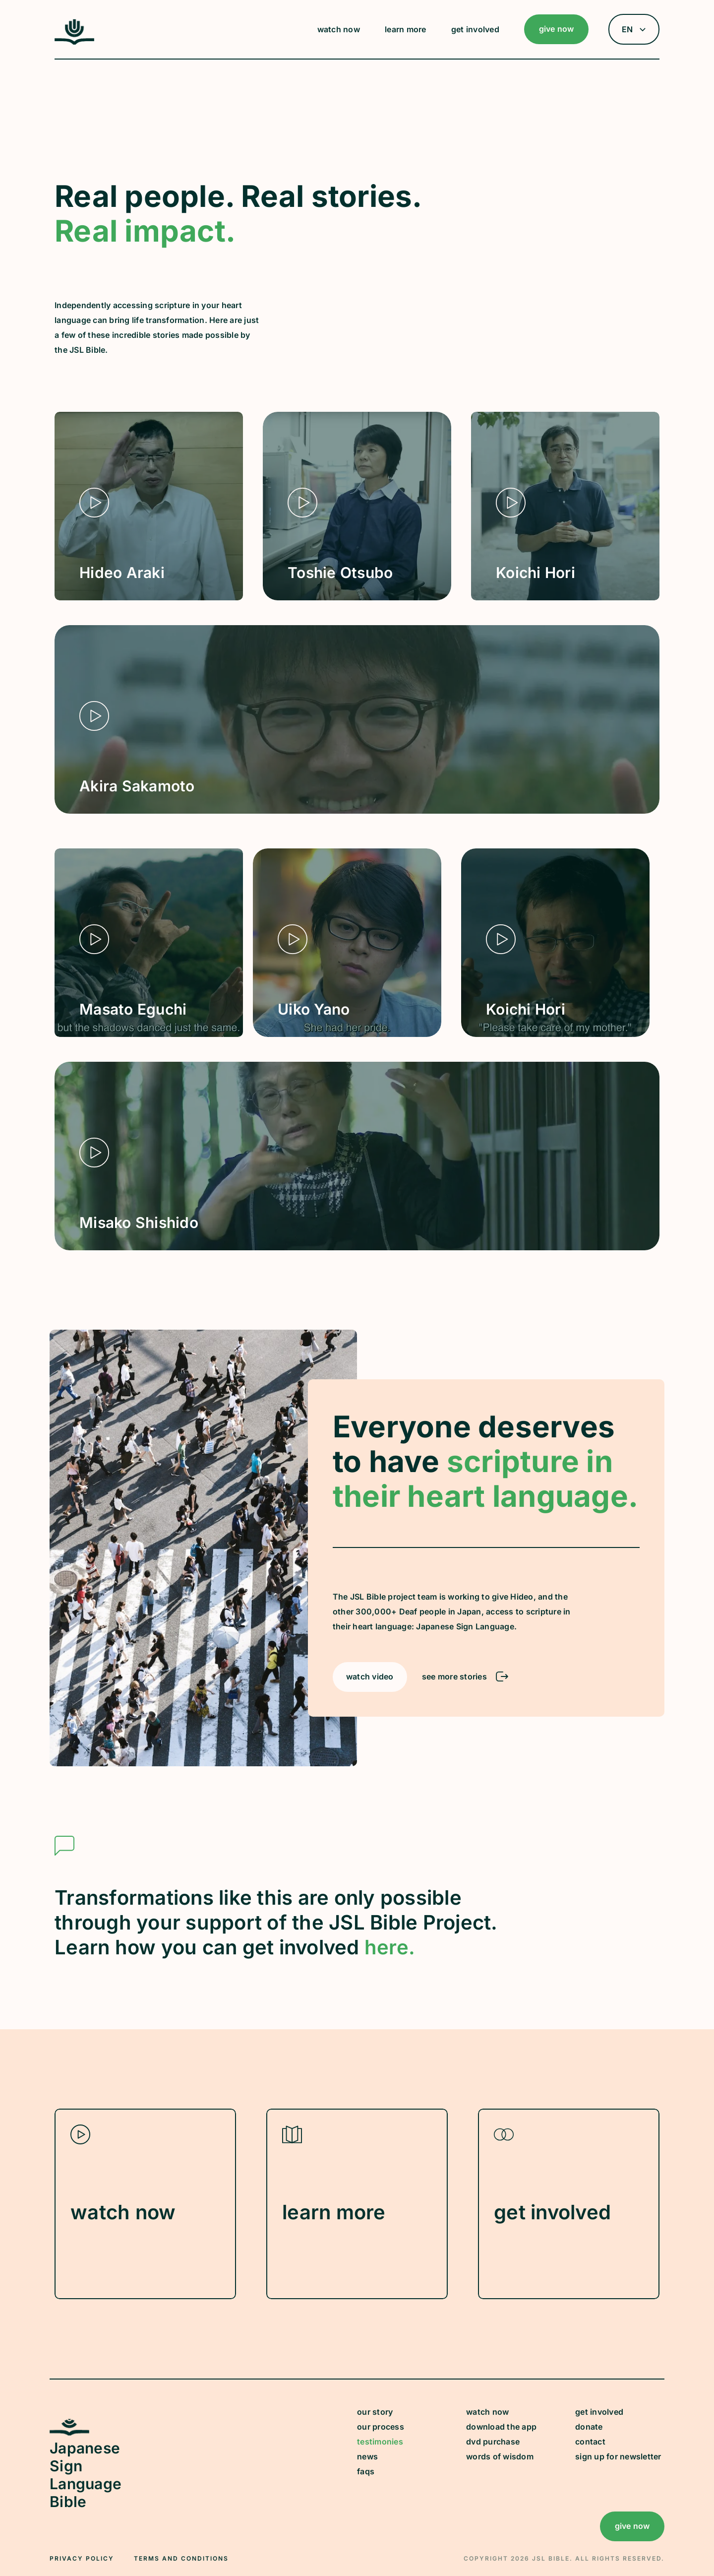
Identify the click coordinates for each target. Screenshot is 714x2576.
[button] (341, 29)
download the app (501, 2427)
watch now (487, 2412)
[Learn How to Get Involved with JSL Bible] (568, 2204)
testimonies (380, 2442)
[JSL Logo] (74, 42)
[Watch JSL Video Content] (145, 2204)
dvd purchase (493, 2442)
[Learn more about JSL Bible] (357, 2204)
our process (380, 2427)
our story (375, 2412)
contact (590, 2442)
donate (589, 2427)
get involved (599, 2412)
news (367, 2456)
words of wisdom (500, 2456)
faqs (365, 2471)
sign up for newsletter (618, 2456)
